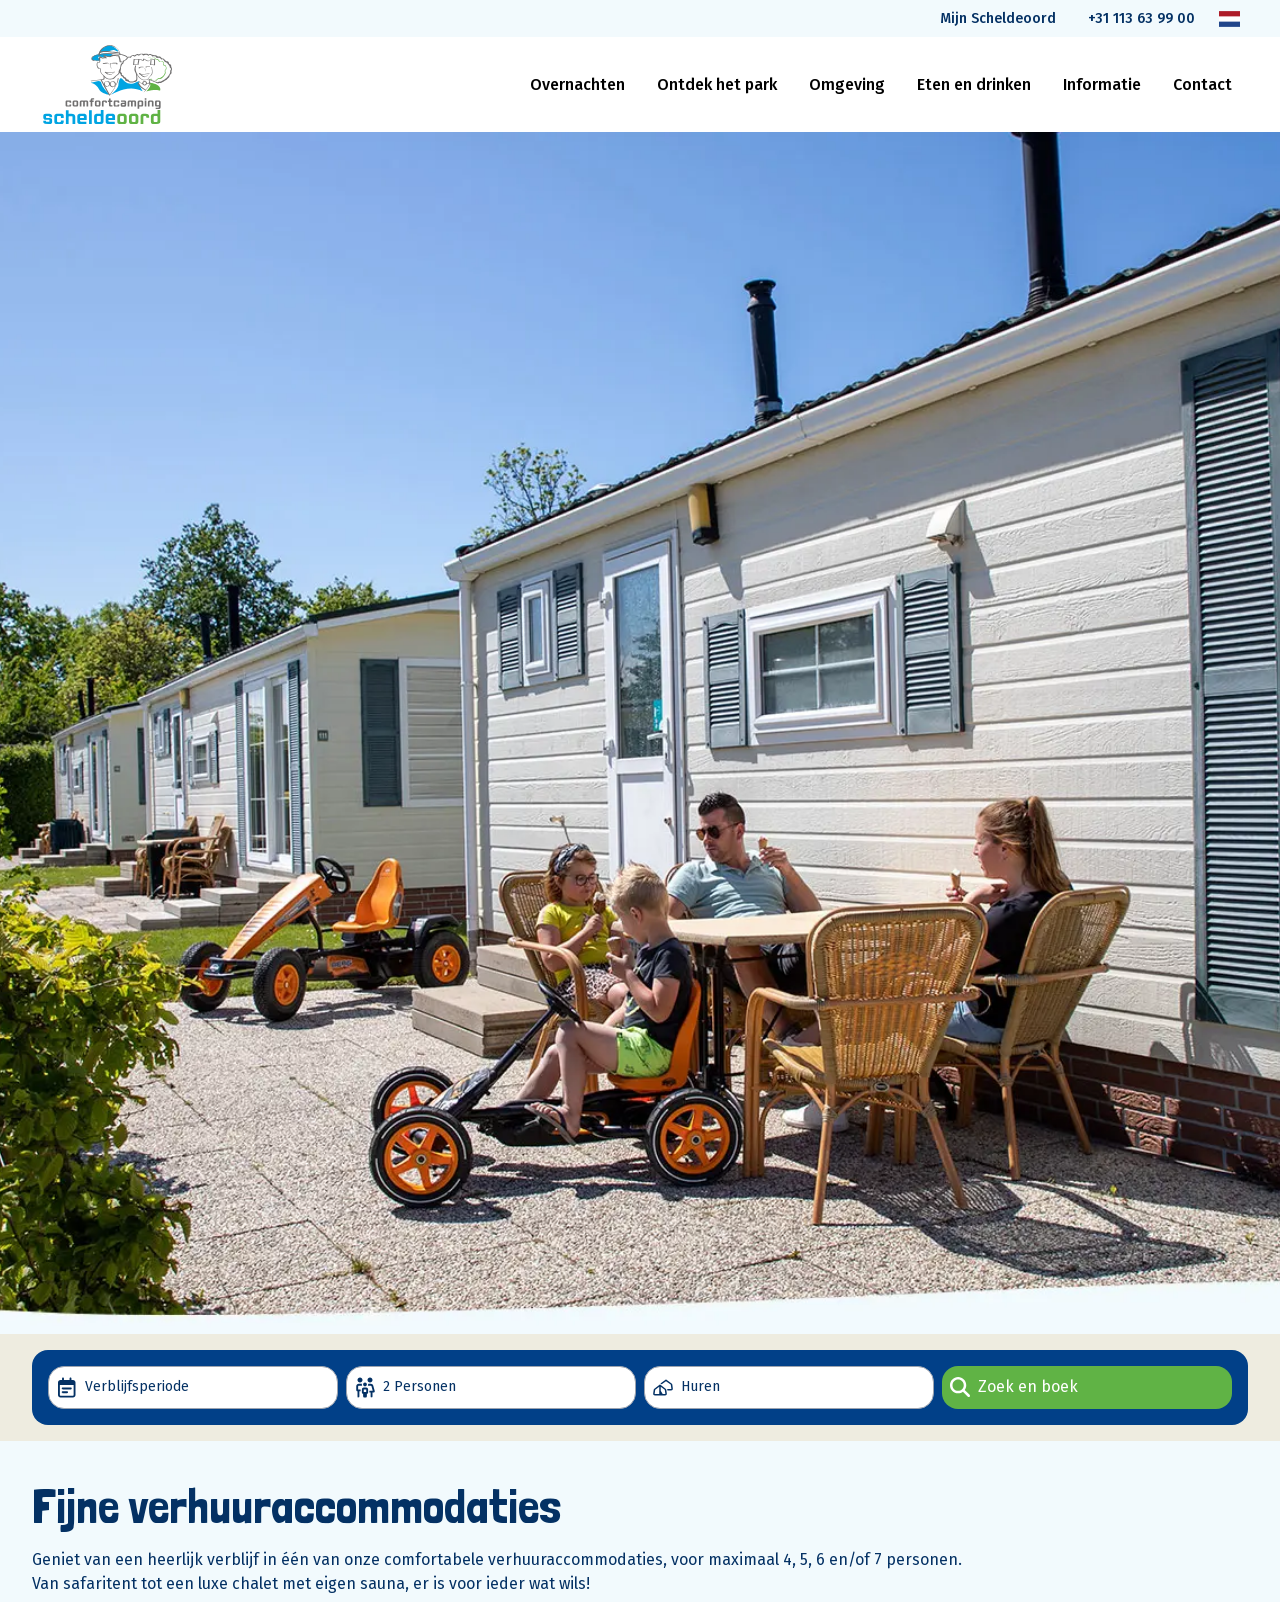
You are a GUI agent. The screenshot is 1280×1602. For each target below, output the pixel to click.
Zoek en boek (1014, 1387)
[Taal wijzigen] (1229, 19)
